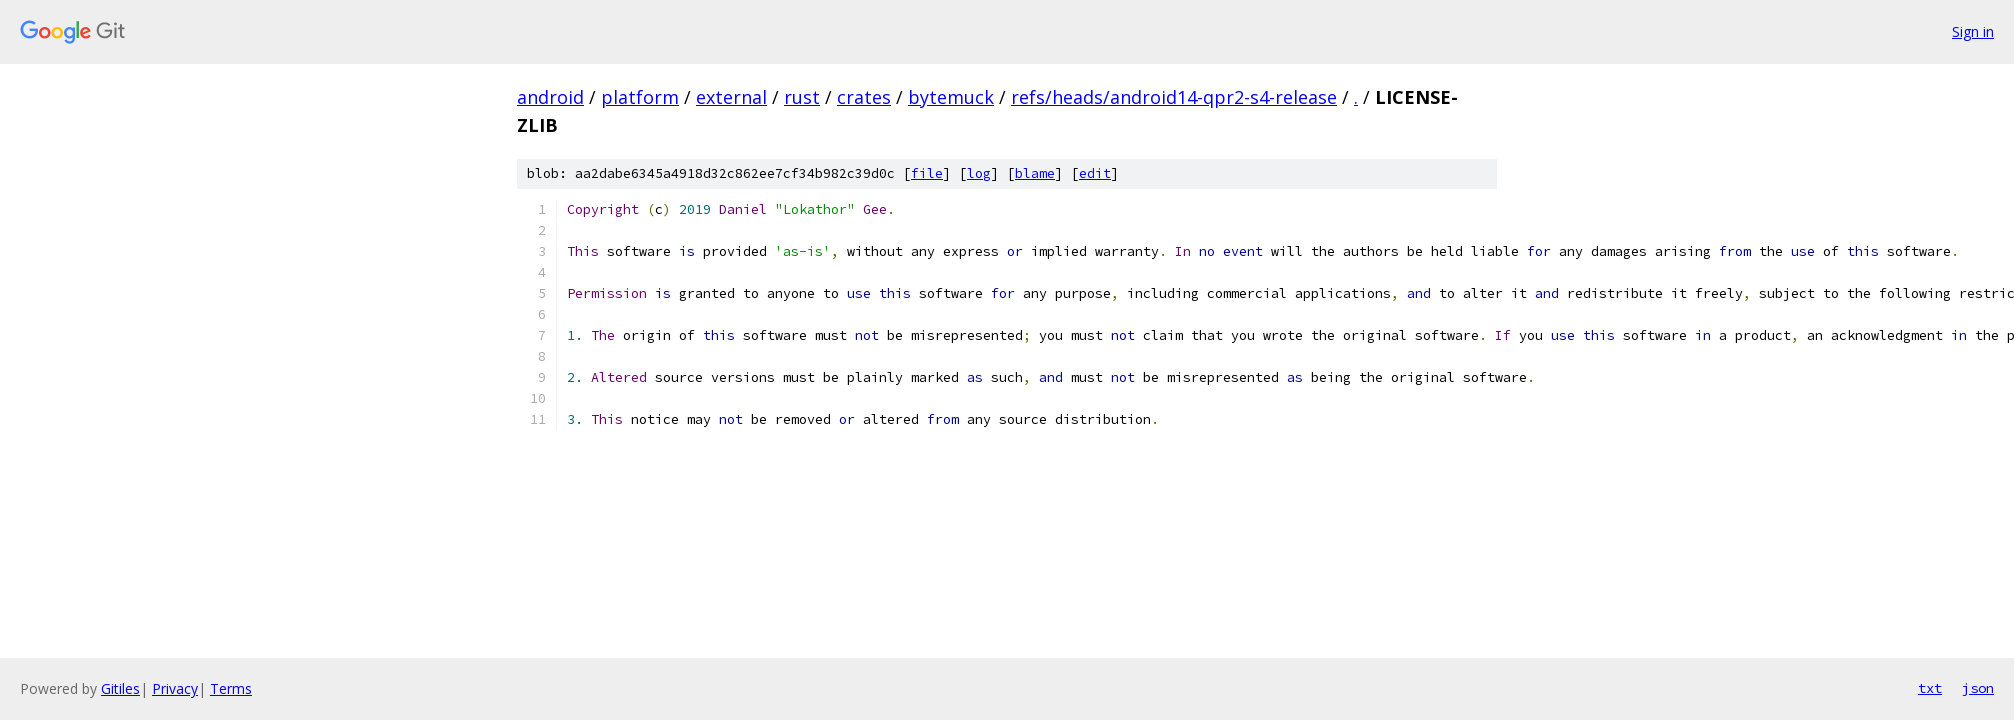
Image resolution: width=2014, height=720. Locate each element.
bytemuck (951, 97)
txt (1930, 688)
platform (640, 97)
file (927, 173)
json (1978, 688)
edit (1095, 173)
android (550, 97)
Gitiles (120, 688)
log (979, 173)
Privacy (175, 688)
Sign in (1973, 31)
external (731, 97)
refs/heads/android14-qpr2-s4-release (1174, 97)
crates (864, 97)
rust (802, 97)
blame (1035, 173)
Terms (231, 688)
